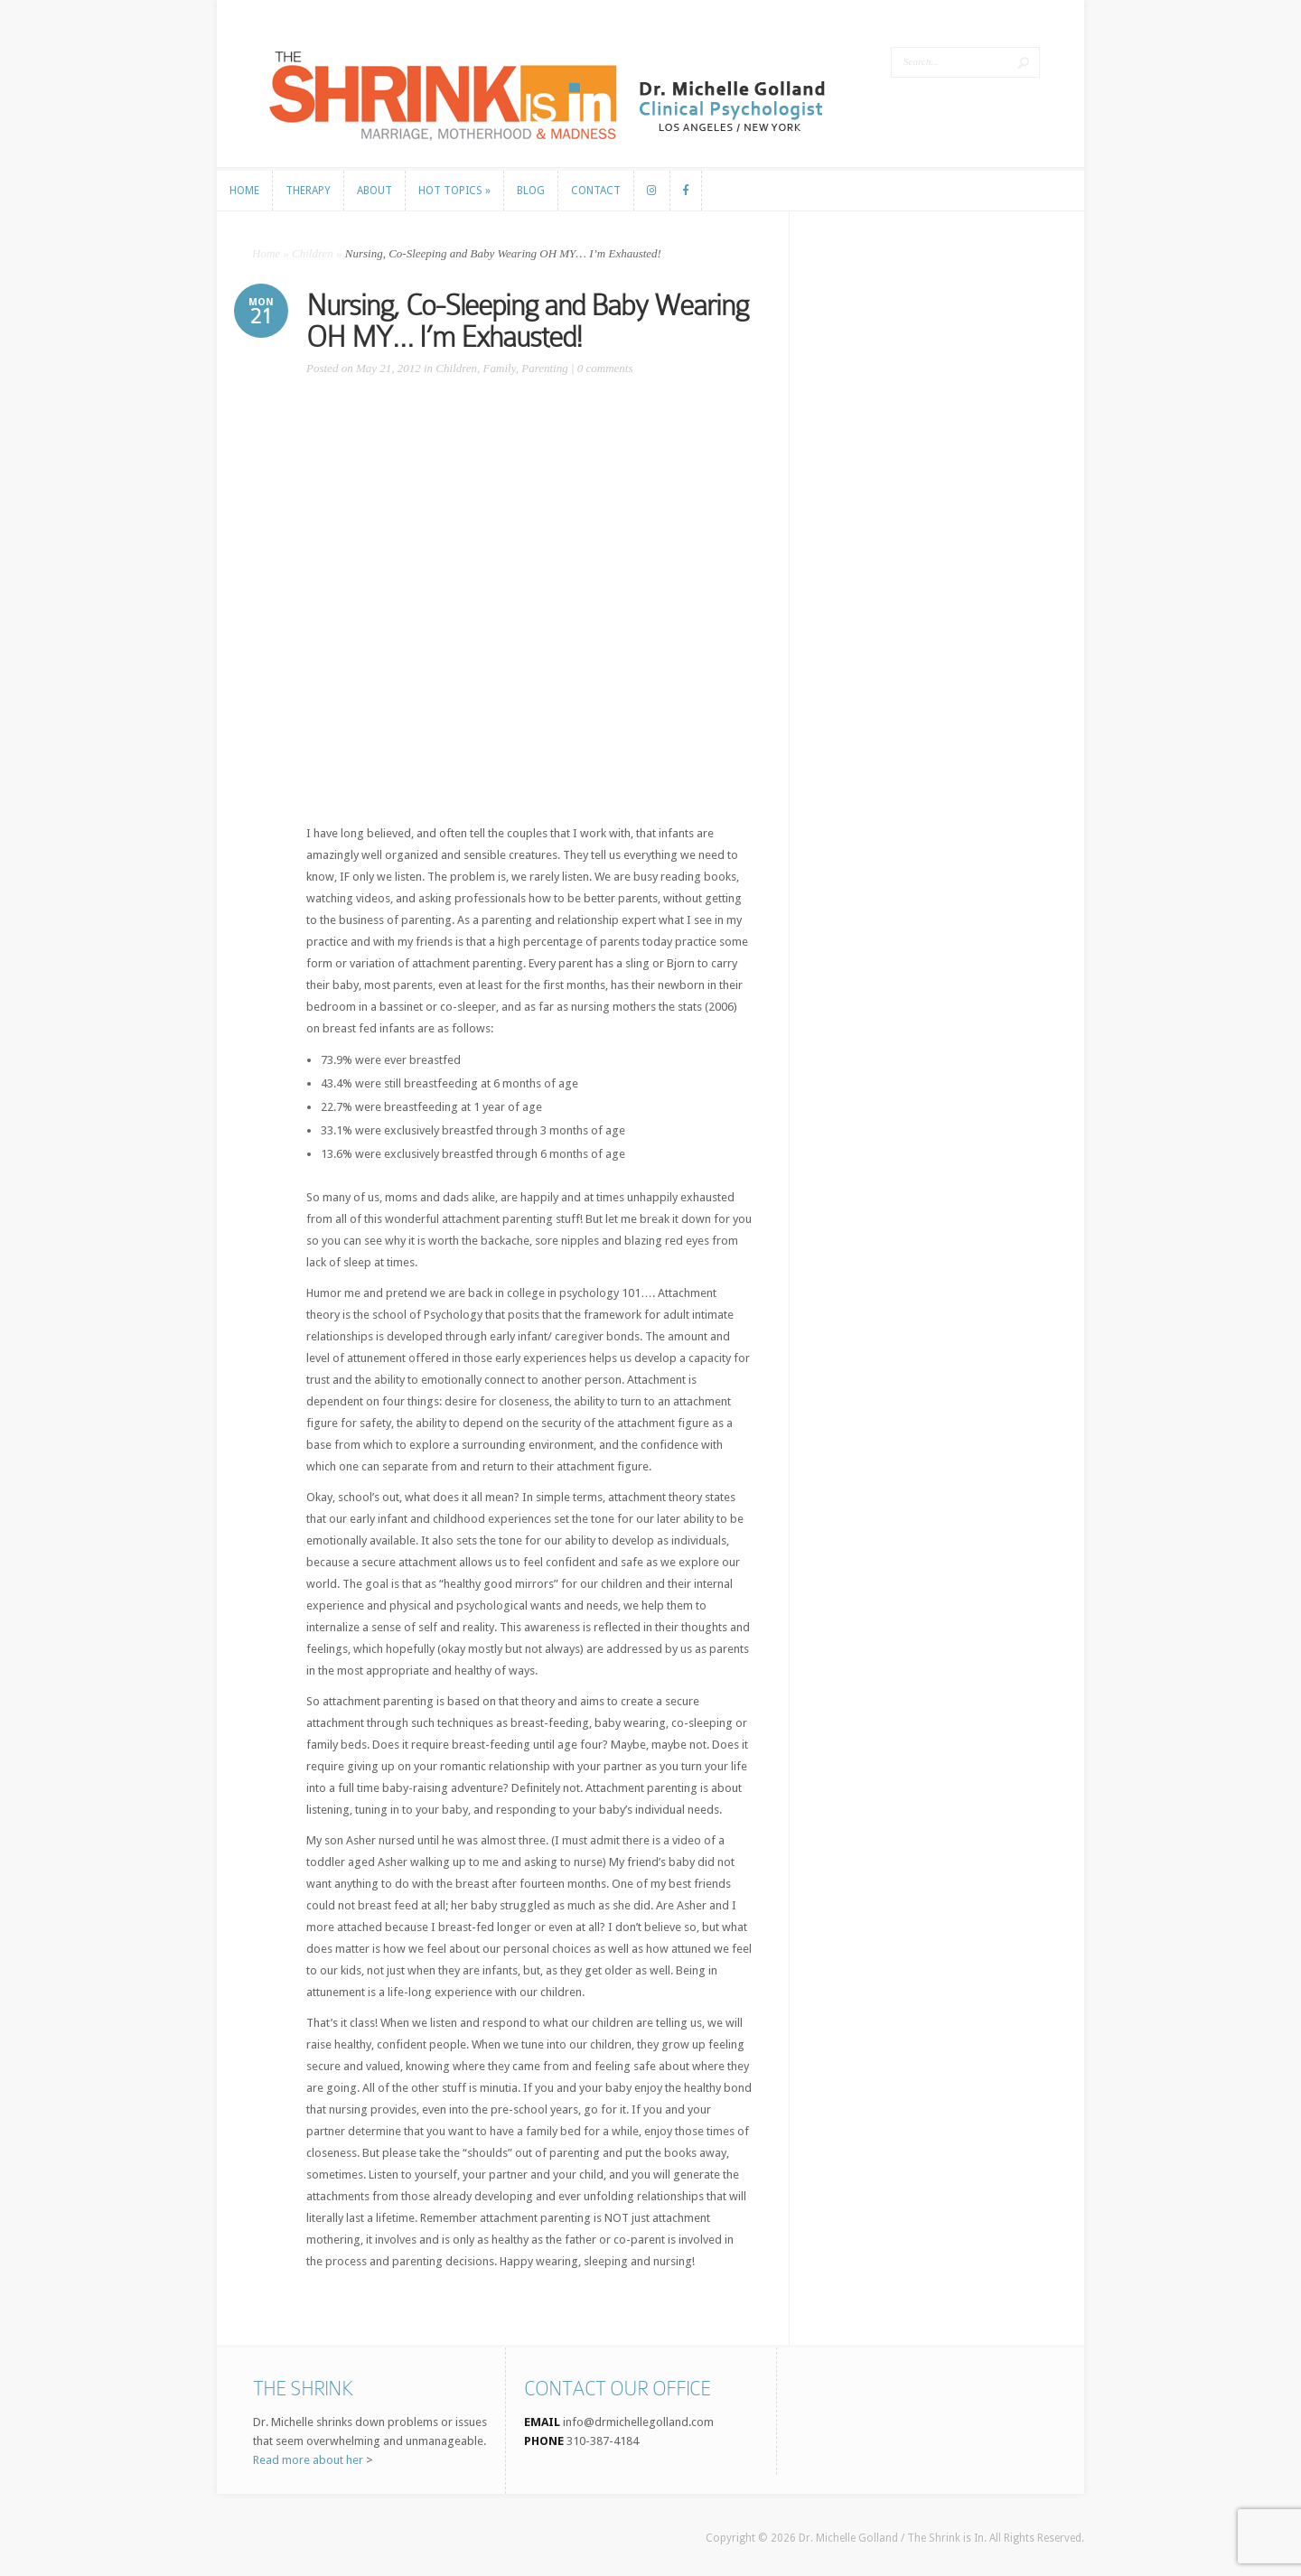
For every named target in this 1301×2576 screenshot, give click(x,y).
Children (312, 253)
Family (499, 368)
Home (266, 253)
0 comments (605, 368)
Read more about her (308, 2460)
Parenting (544, 368)
